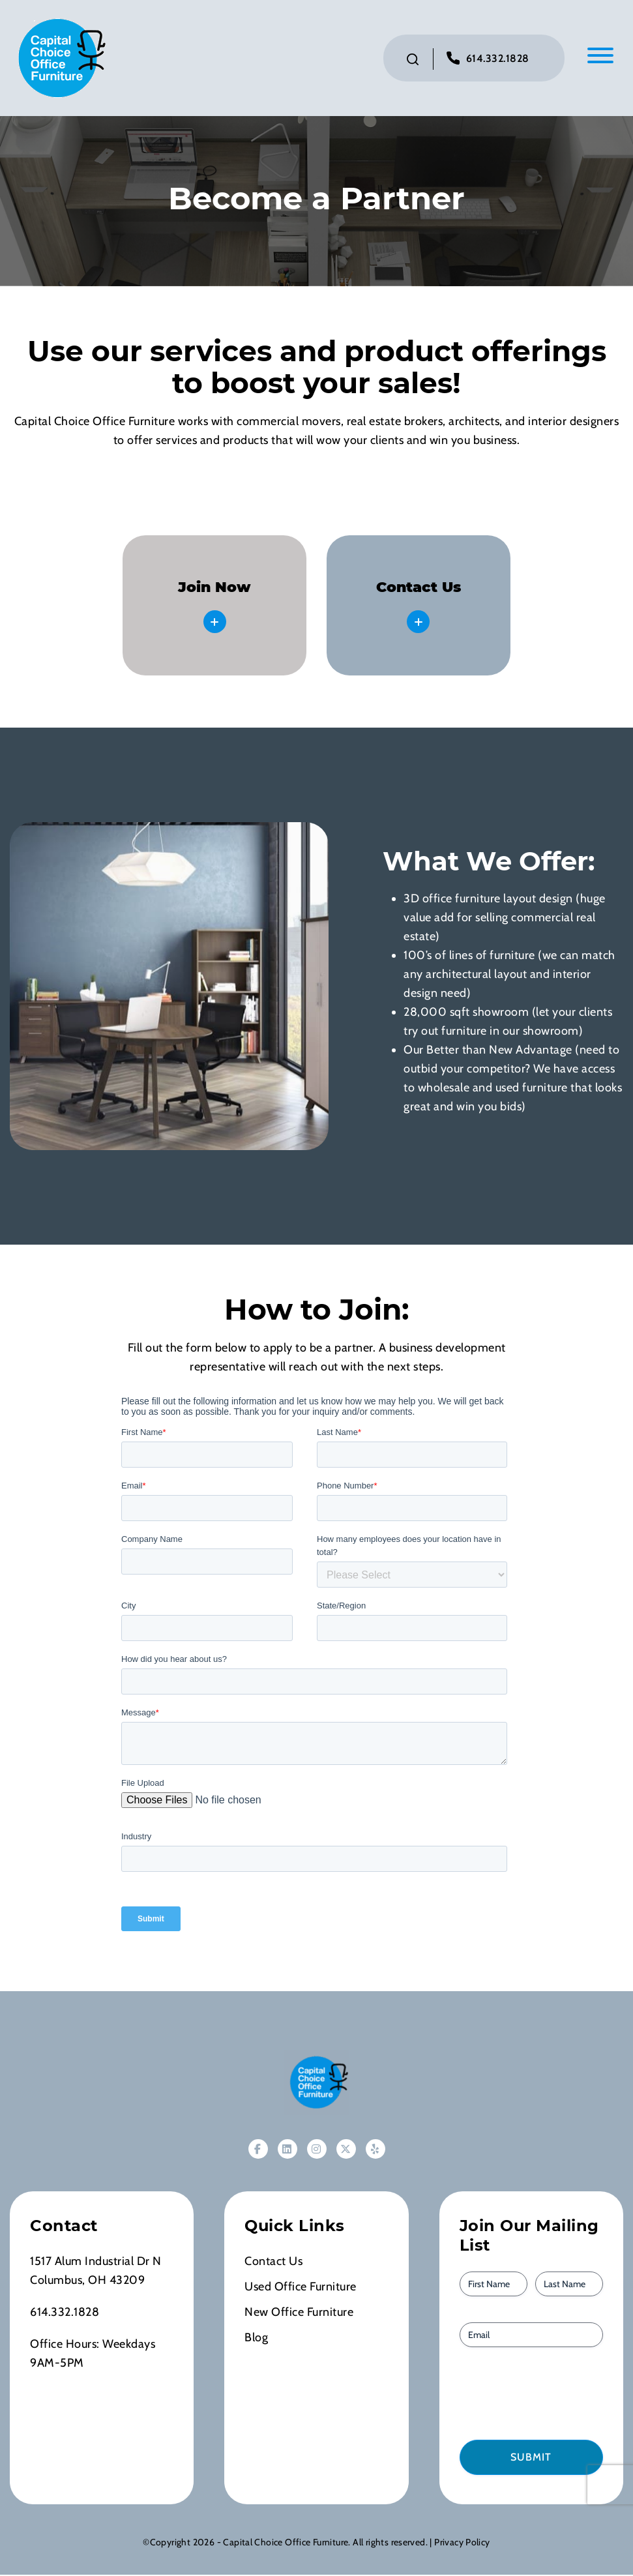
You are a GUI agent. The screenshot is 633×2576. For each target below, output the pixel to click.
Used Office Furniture (300, 2288)
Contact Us (273, 2262)
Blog (256, 2339)
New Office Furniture (298, 2313)
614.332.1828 (497, 59)
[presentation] (534, 2394)
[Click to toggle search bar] (413, 60)
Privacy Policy (462, 2543)
